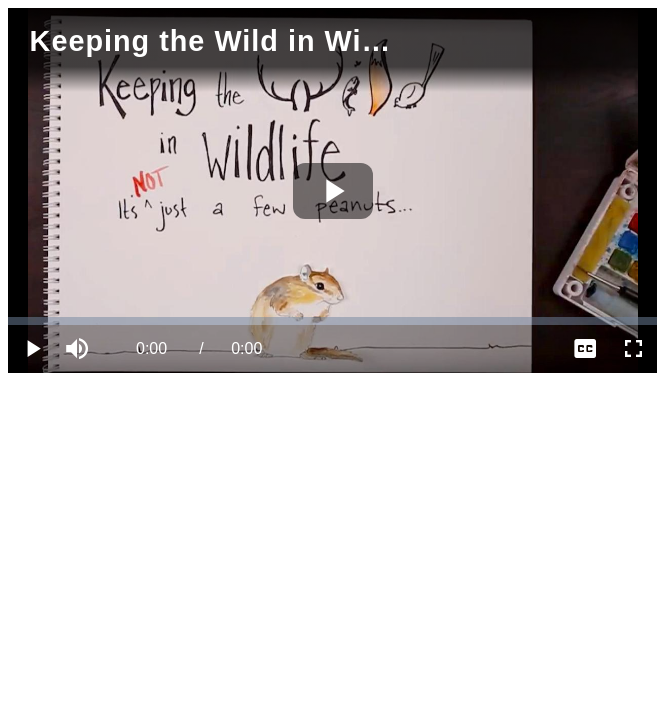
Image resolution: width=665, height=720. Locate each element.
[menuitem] (585, 349)
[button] (80, 349)
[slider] (332, 321)
